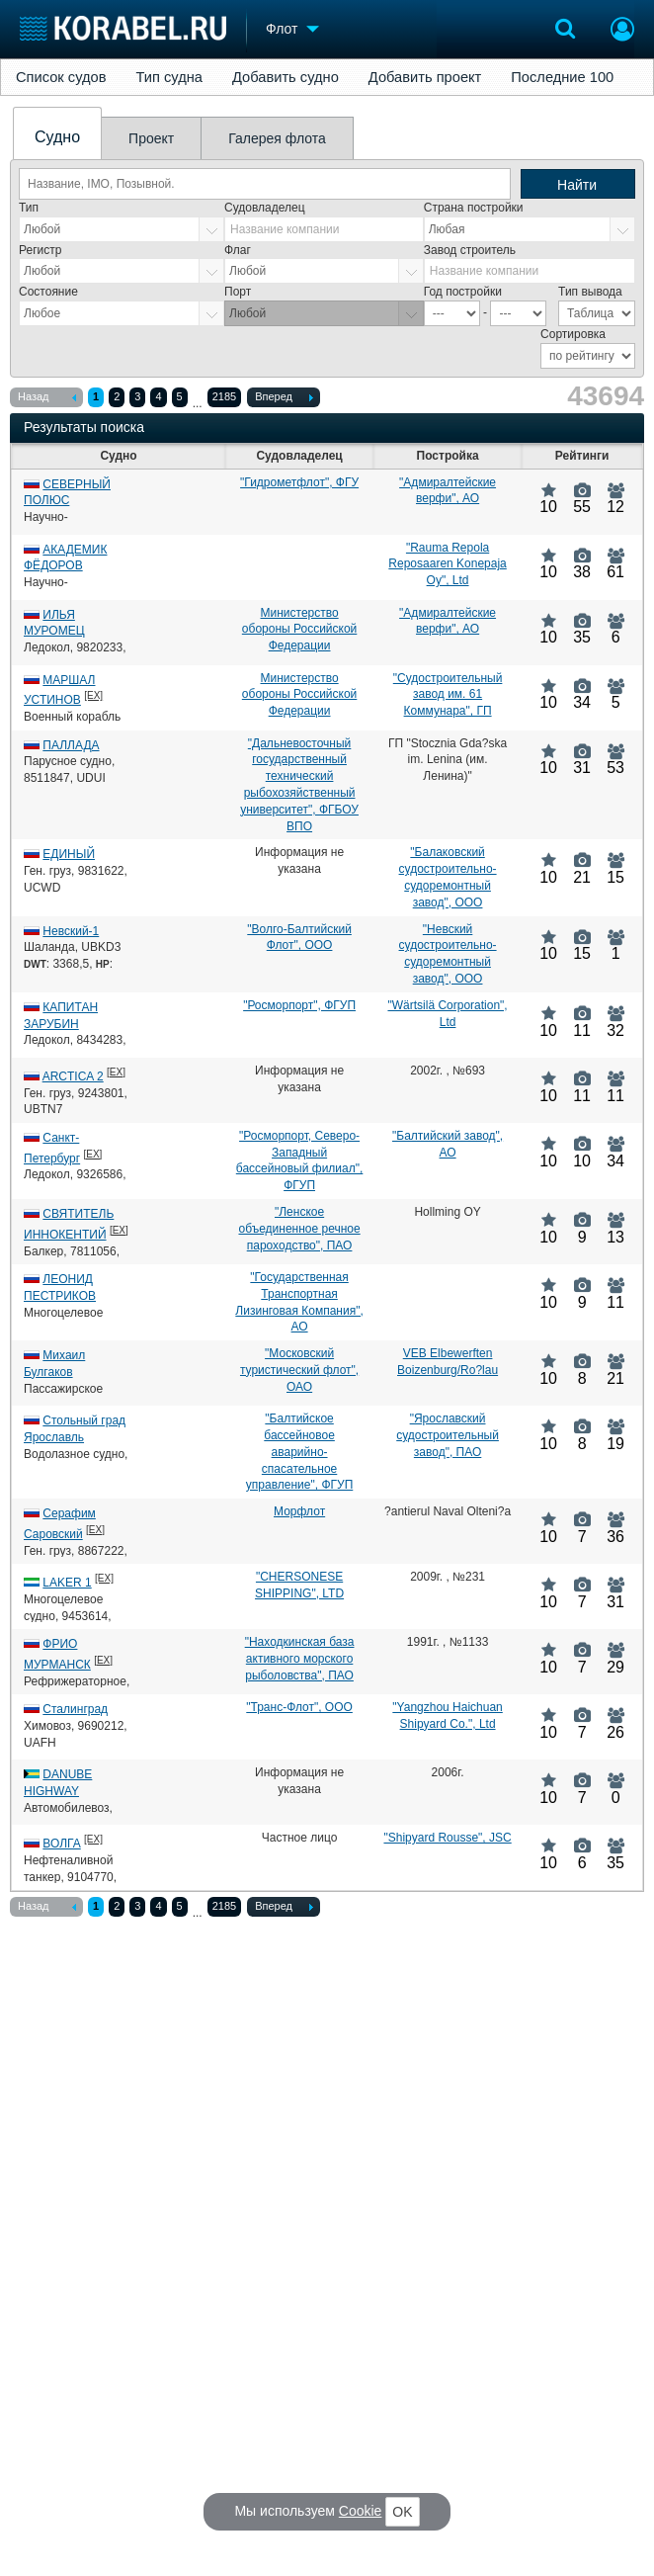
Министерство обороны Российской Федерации (299, 629)
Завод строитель (470, 250)
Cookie (360, 2511)
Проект (151, 138)
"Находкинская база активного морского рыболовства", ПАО (300, 1658)
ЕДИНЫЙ (68, 854)
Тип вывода (590, 292)
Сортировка (573, 334)
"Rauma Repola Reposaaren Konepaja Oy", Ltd (447, 564)
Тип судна (169, 77)
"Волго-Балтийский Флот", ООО (299, 937)
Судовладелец (264, 208)
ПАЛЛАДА (70, 745)
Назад (47, 398)
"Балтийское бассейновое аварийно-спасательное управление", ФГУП (299, 1452)
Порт (237, 292)
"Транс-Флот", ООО (299, 1707)
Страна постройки (474, 208)
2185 (224, 396)
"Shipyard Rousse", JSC (447, 1838)
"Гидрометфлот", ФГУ (299, 482)
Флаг (237, 250)
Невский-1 (70, 931)
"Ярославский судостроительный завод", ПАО (447, 1435)
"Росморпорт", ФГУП (299, 1005)
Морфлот (299, 1511)
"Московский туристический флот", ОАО (299, 1370)
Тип (29, 208)
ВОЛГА (61, 1843)
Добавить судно (285, 77)
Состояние (48, 292)
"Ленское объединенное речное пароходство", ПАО (299, 1228)
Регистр (40, 250)
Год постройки (463, 292)
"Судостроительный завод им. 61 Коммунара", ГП (448, 695)
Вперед (284, 398)
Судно (57, 137)
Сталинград (75, 1709)
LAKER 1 (66, 1582)
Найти (577, 185)
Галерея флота (277, 138)
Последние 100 (562, 77)
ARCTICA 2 (73, 1076)
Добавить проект (425, 77)
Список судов (61, 77)
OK (402, 2512)
